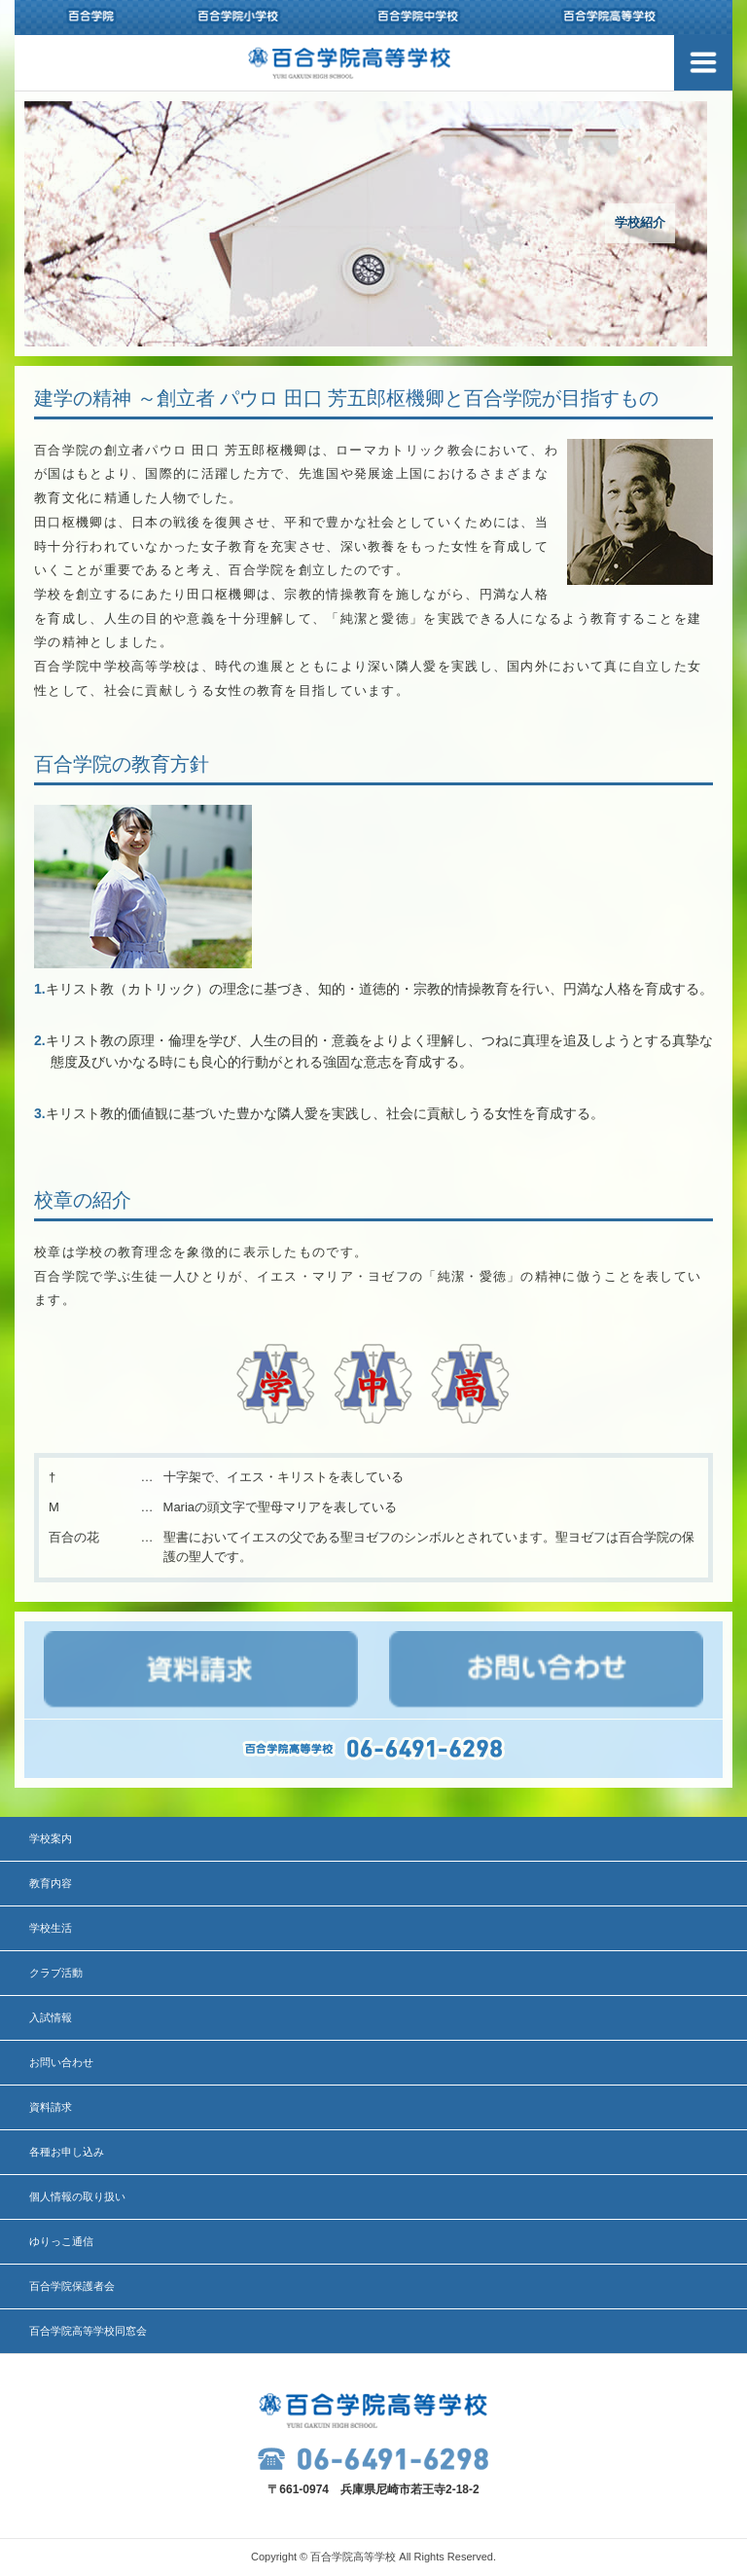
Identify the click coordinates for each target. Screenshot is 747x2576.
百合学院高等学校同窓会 (88, 2331)
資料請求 (50, 2107)
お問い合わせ (61, 2062)
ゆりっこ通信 (61, 2241)
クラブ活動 (56, 1972)
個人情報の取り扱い (77, 2196)
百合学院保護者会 (72, 2286)
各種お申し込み (66, 2152)
